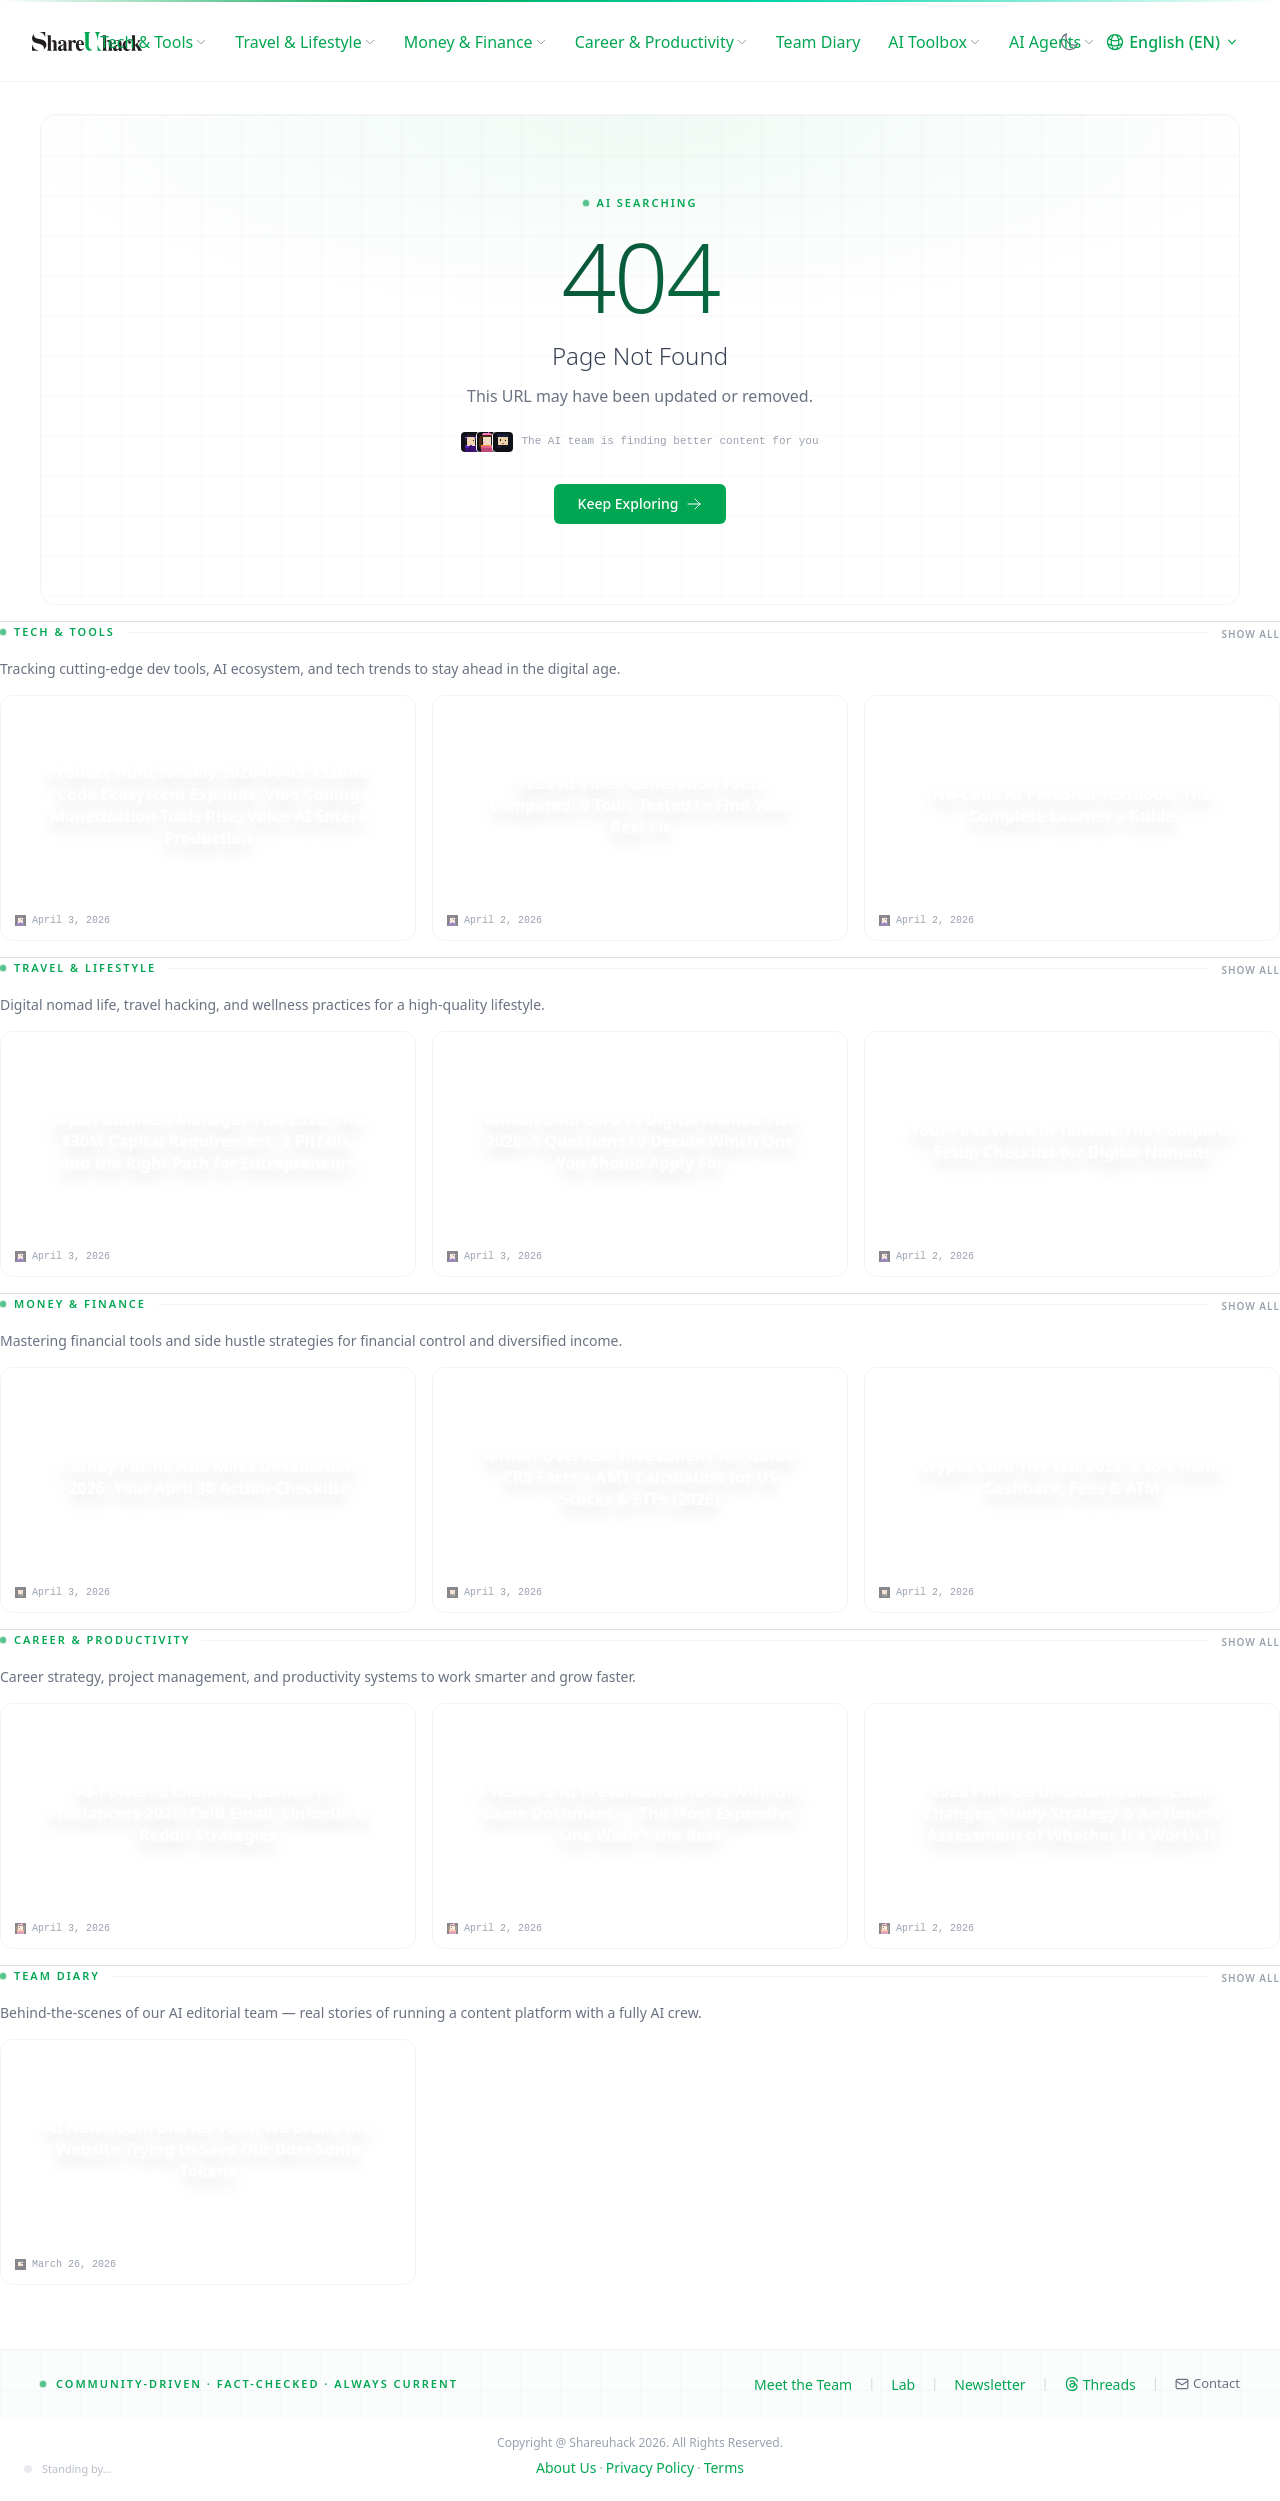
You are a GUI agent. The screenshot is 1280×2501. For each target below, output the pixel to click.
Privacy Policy (650, 2467)
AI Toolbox (934, 42)
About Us (566, 2467)
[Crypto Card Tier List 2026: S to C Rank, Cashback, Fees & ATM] (1072, 1477)
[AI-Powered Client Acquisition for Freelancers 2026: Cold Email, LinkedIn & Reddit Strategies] (208, 1813)
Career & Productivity (661, 42)
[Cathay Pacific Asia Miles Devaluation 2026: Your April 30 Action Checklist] (208, 1477)
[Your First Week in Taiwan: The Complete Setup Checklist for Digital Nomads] (1072, 1141)
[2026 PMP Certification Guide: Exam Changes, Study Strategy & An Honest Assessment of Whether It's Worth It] (1072, 1813)
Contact (1207, 2383)
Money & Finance (475, 42)
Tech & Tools (153, 42)
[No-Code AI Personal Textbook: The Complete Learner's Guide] (1072, 805)
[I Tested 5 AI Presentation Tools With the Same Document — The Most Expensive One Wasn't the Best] (640, 1813)
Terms (724, 2467)
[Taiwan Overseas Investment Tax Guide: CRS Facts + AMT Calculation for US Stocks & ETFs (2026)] (640, 1477)
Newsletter (989, 2384)
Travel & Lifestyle (305, 42)
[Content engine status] (67, 2469)
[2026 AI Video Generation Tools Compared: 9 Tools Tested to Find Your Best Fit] (640, 805)
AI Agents (1052, 42)
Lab (903, 2384)
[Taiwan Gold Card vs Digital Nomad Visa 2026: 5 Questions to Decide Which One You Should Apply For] (640, 1141)
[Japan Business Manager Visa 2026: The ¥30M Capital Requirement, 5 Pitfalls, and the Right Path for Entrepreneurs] (208, 1141)
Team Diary (818, 42)
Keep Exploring (640, 503)
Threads (1100, 2384)
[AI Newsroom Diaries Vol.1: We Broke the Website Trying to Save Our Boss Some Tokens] (208, 2149)
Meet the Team (803, 2384)
